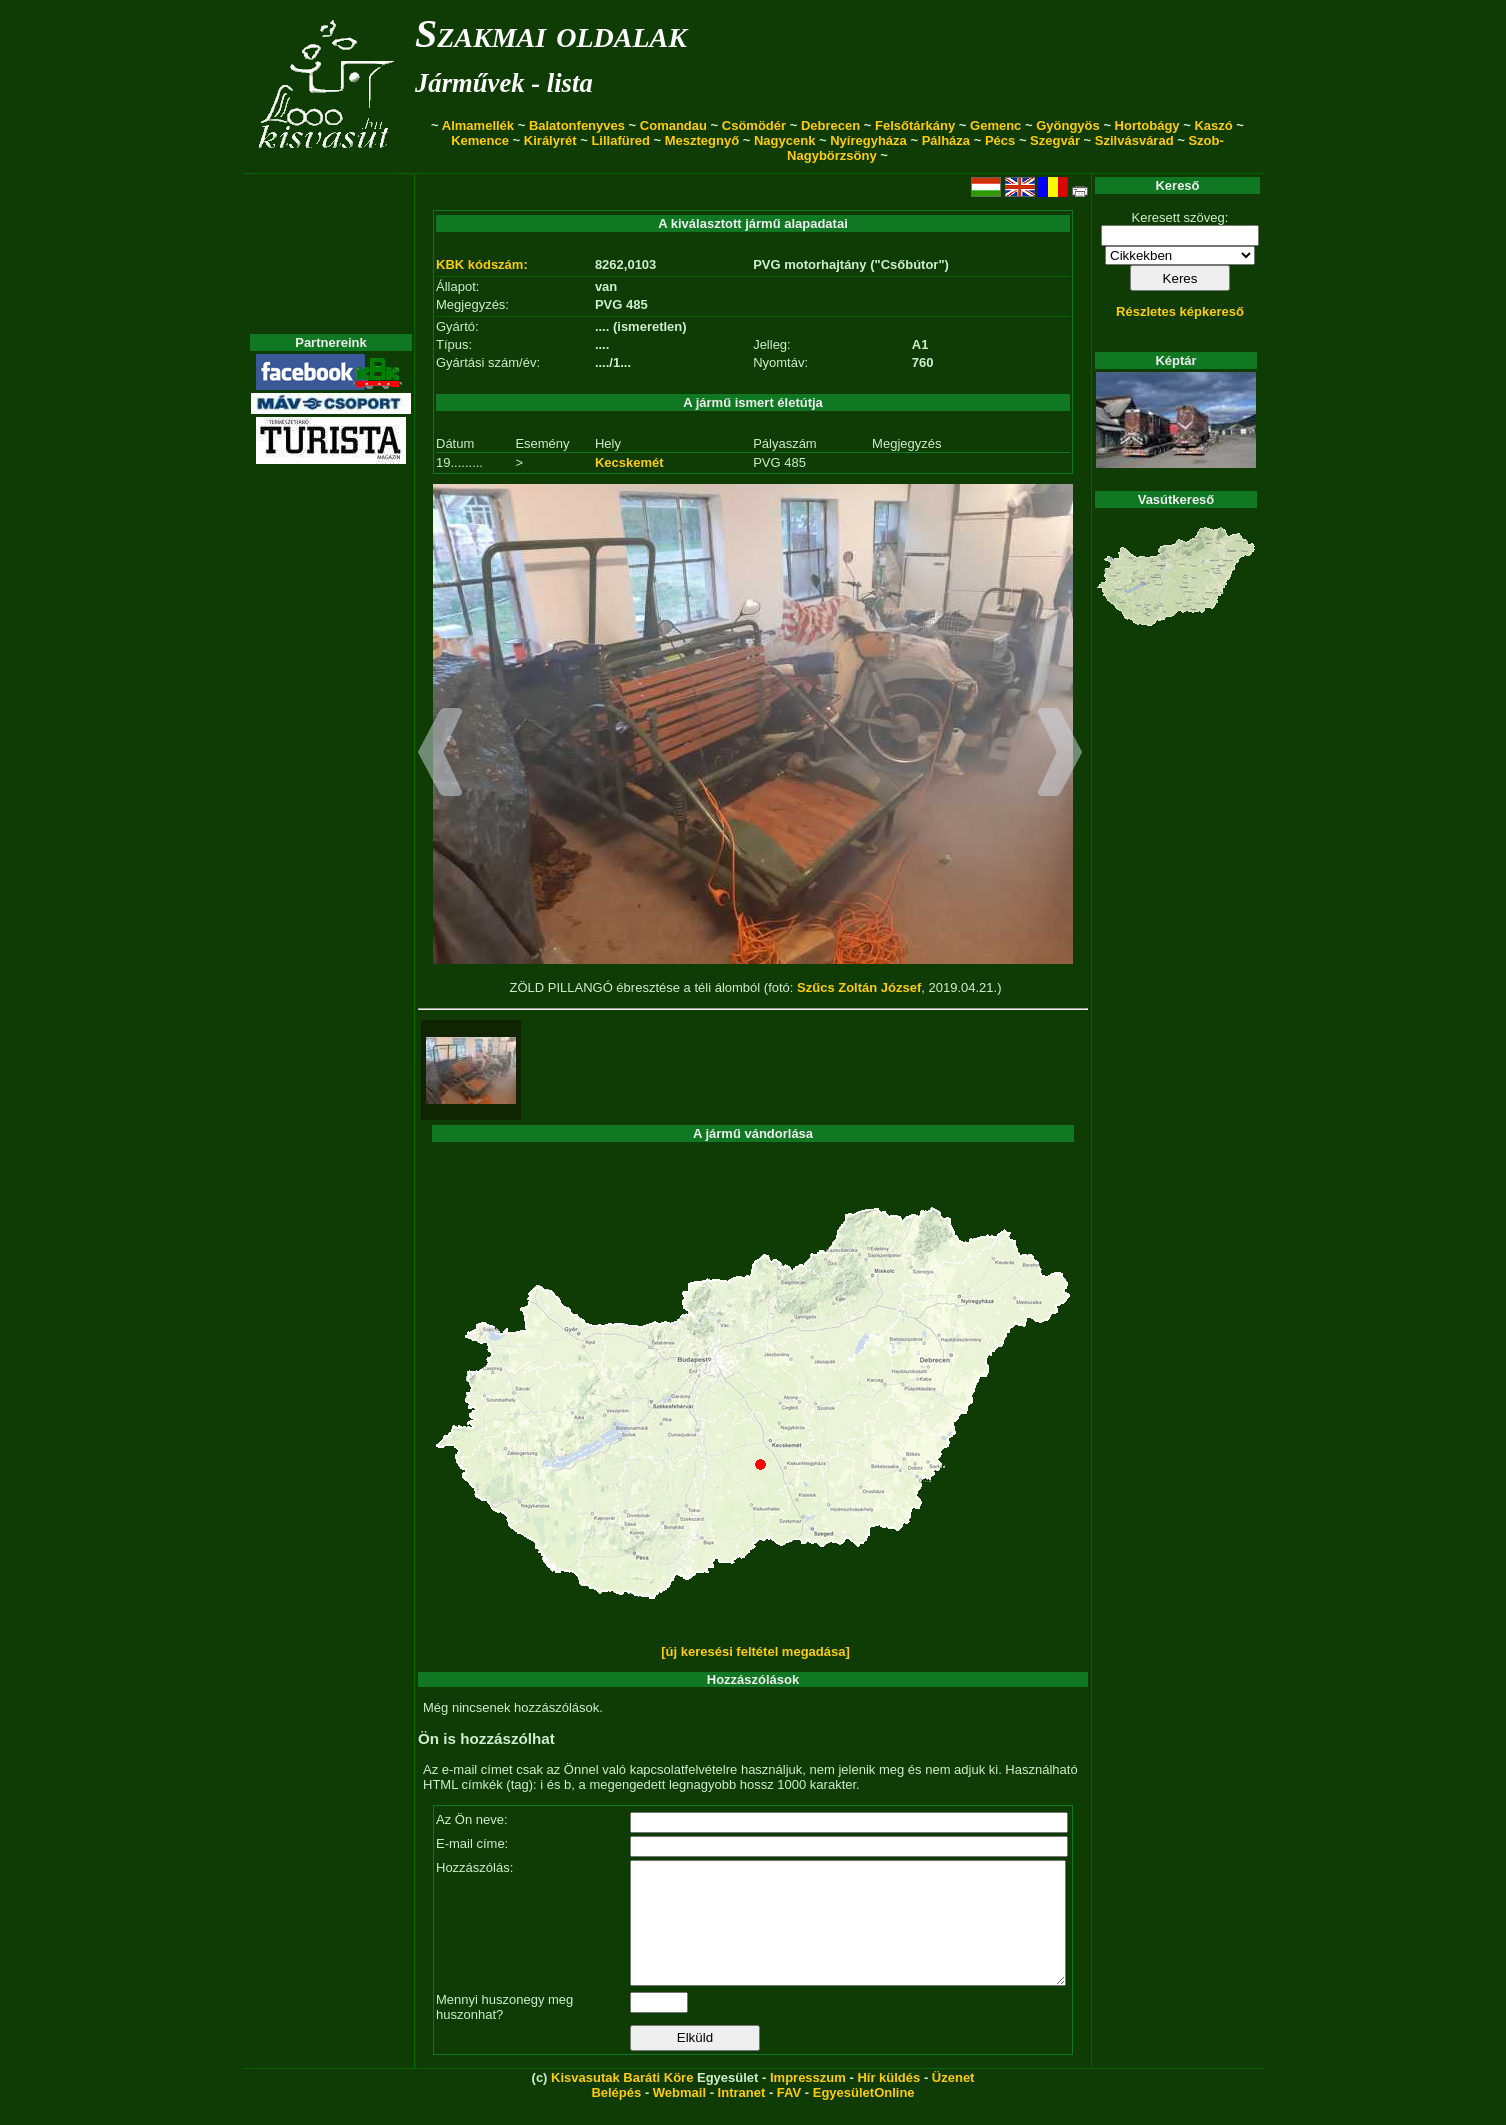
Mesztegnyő (702, 140)
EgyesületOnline (864, 2116)
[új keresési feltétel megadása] (755, 1651)
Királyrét (550, 140)
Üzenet (953, 2101)
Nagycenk (784, 140)
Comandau (673, 125)
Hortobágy (1147, 125)
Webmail (679, 2116)
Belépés (616, 2116)
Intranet (742, 2116)
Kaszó (1213, 125)
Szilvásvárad (1134, 140)
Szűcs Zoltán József (859, 987)
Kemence (480, 140)
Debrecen (830, 125)
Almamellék (478, 125)
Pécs (1000, 140)
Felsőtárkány (915, 125)
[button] (440, 755)
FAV (789, 2116)
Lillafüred (620, 140)
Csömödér (754, 125)
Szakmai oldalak (551, 33)
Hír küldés (888, 2101)
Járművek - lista (504, 83)
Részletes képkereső (1180, 311)
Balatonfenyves (577, 125)
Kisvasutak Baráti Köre (622, 2101)
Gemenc (995, 125)
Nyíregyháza (868, 140)
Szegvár (1055, 140)
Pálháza (946, 140)
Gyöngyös (1068, 125)
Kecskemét (629, 462)
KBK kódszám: (482, 264)
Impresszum (808, 2101)
